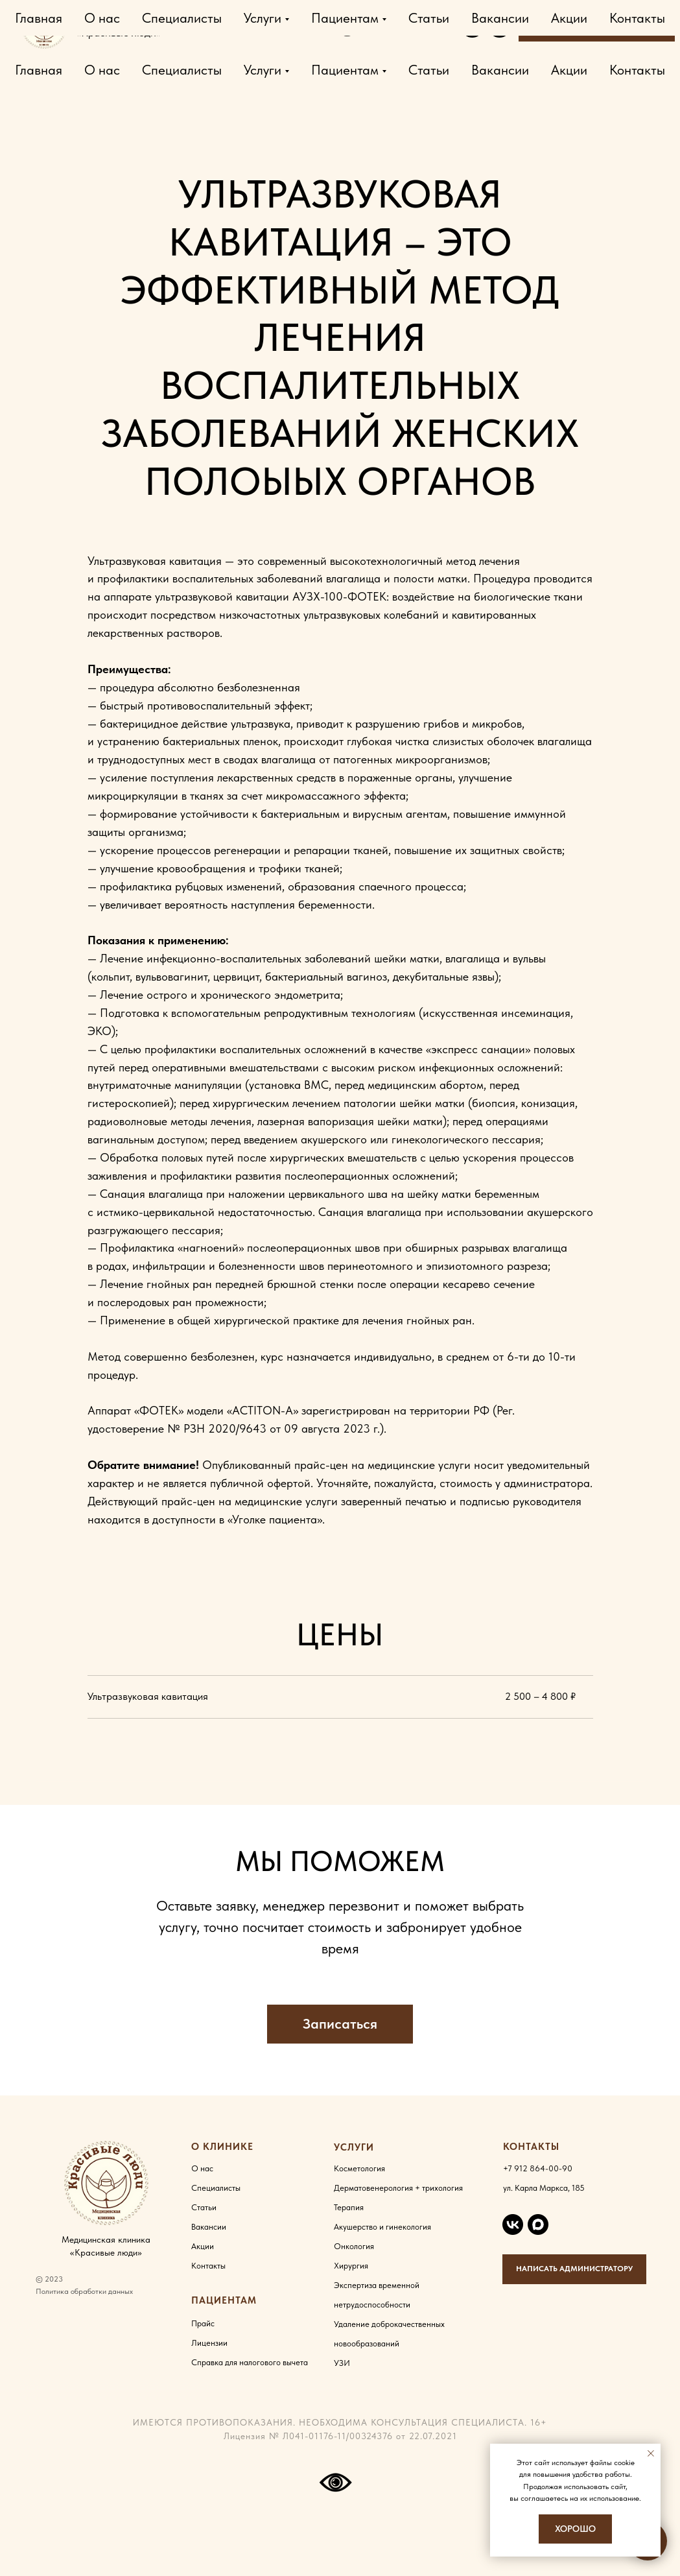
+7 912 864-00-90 (283, 26)
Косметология (359, 2168)
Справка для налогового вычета (249, 2362)
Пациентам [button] (345, 70)
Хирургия (351, 2266)
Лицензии (209, 2343)
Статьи (428, 70)
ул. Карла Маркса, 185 (544, 2188)
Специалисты (182, 70)
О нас (102, 70)
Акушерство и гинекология (382, 2227)
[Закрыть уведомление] (650, 2453)
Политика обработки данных (84, 2291)
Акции (569, 70)
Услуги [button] (262, 70)
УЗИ (342, 2363)
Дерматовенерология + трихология (398, 2188)
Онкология (354, 2246)
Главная (38, 70)
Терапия (349, 2207)
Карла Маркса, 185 (401, 26)
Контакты (637, 70)
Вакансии (500, 70)
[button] (340, 2024)
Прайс (203, 2323)
